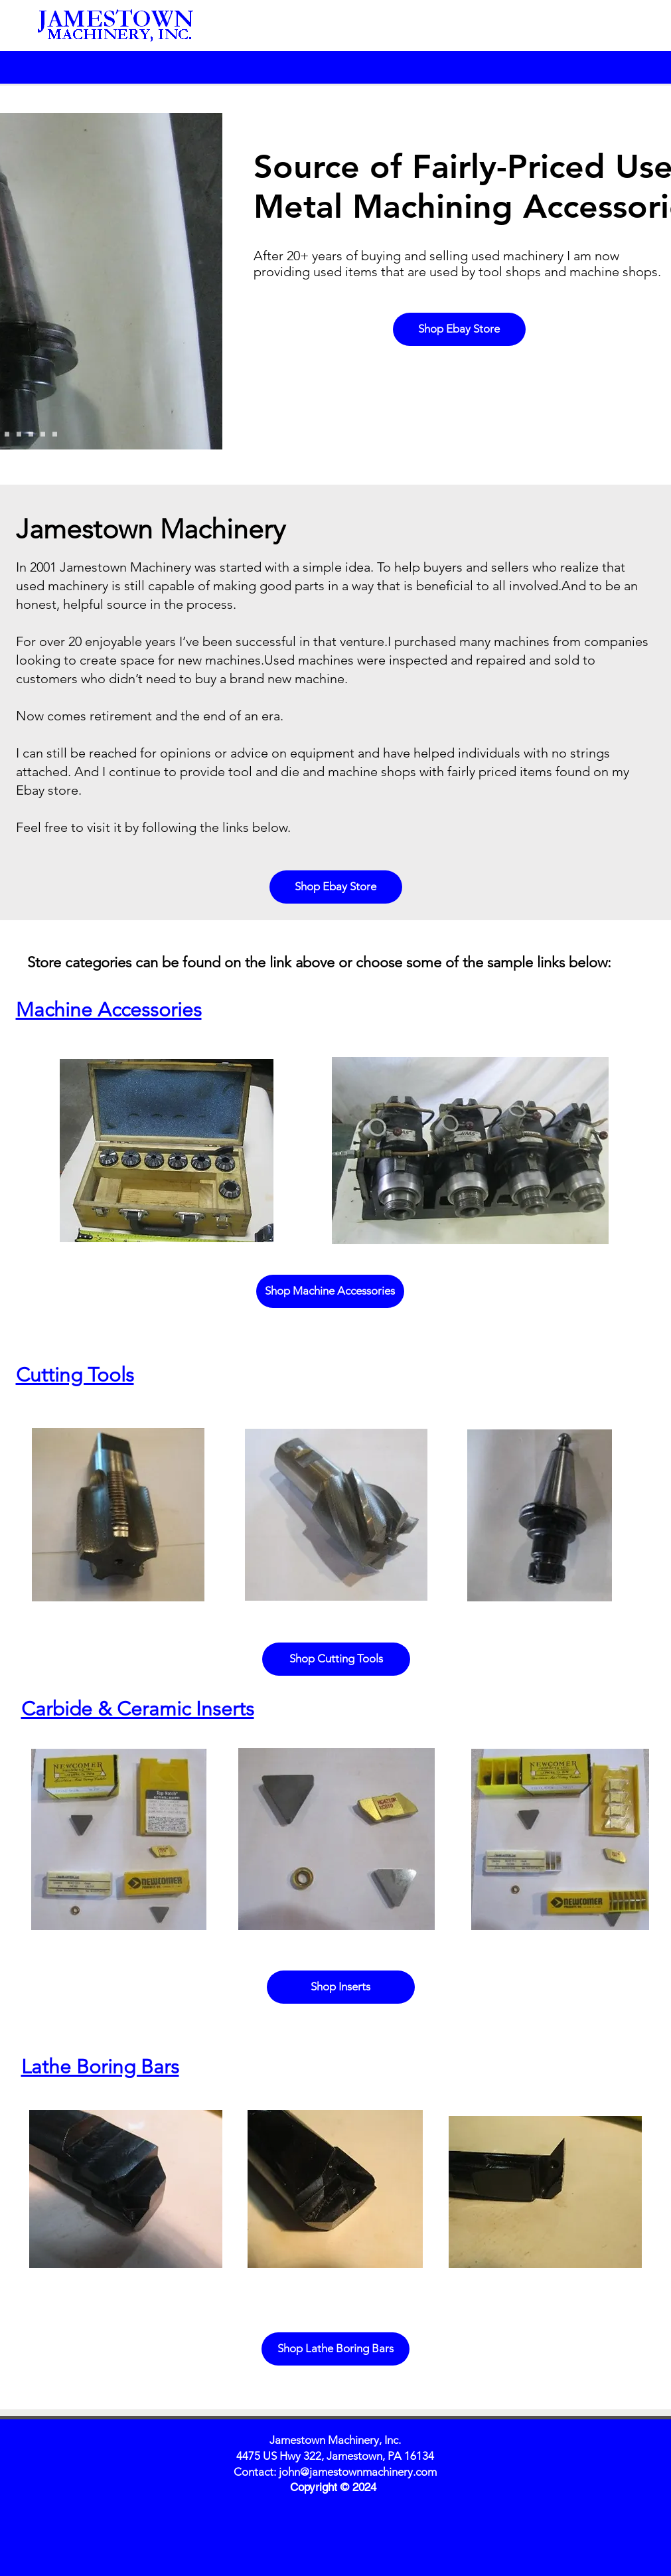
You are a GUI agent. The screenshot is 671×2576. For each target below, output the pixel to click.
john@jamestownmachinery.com (358, 2471)
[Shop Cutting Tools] (336, 1659)
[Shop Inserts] (341, 1987)
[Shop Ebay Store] (459, 329)
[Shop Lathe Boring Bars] (335, 2349)
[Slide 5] (7, 434)
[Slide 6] (19, 434)
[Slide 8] (42, 434)
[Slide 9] (54, 434)
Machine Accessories (109, 1010)
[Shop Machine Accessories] (330, 1291)
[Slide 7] (31, 434)
